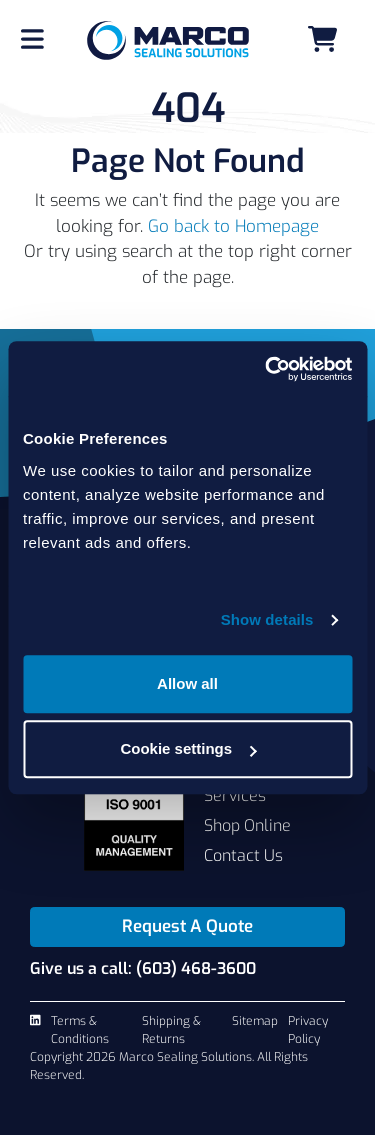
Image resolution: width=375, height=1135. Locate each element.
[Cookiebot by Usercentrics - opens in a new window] (267, 369)
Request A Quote (187, 926)
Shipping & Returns (171, 1030)
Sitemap (255, 1021)
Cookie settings (188, 748)
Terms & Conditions (80, 1030)
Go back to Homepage (233, 226)
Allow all (187, 683)
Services (235, 795)
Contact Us (243, 855)
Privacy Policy (308, 1030)
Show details (267, 619)
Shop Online (247, 825)
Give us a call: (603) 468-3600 (143, 968)
